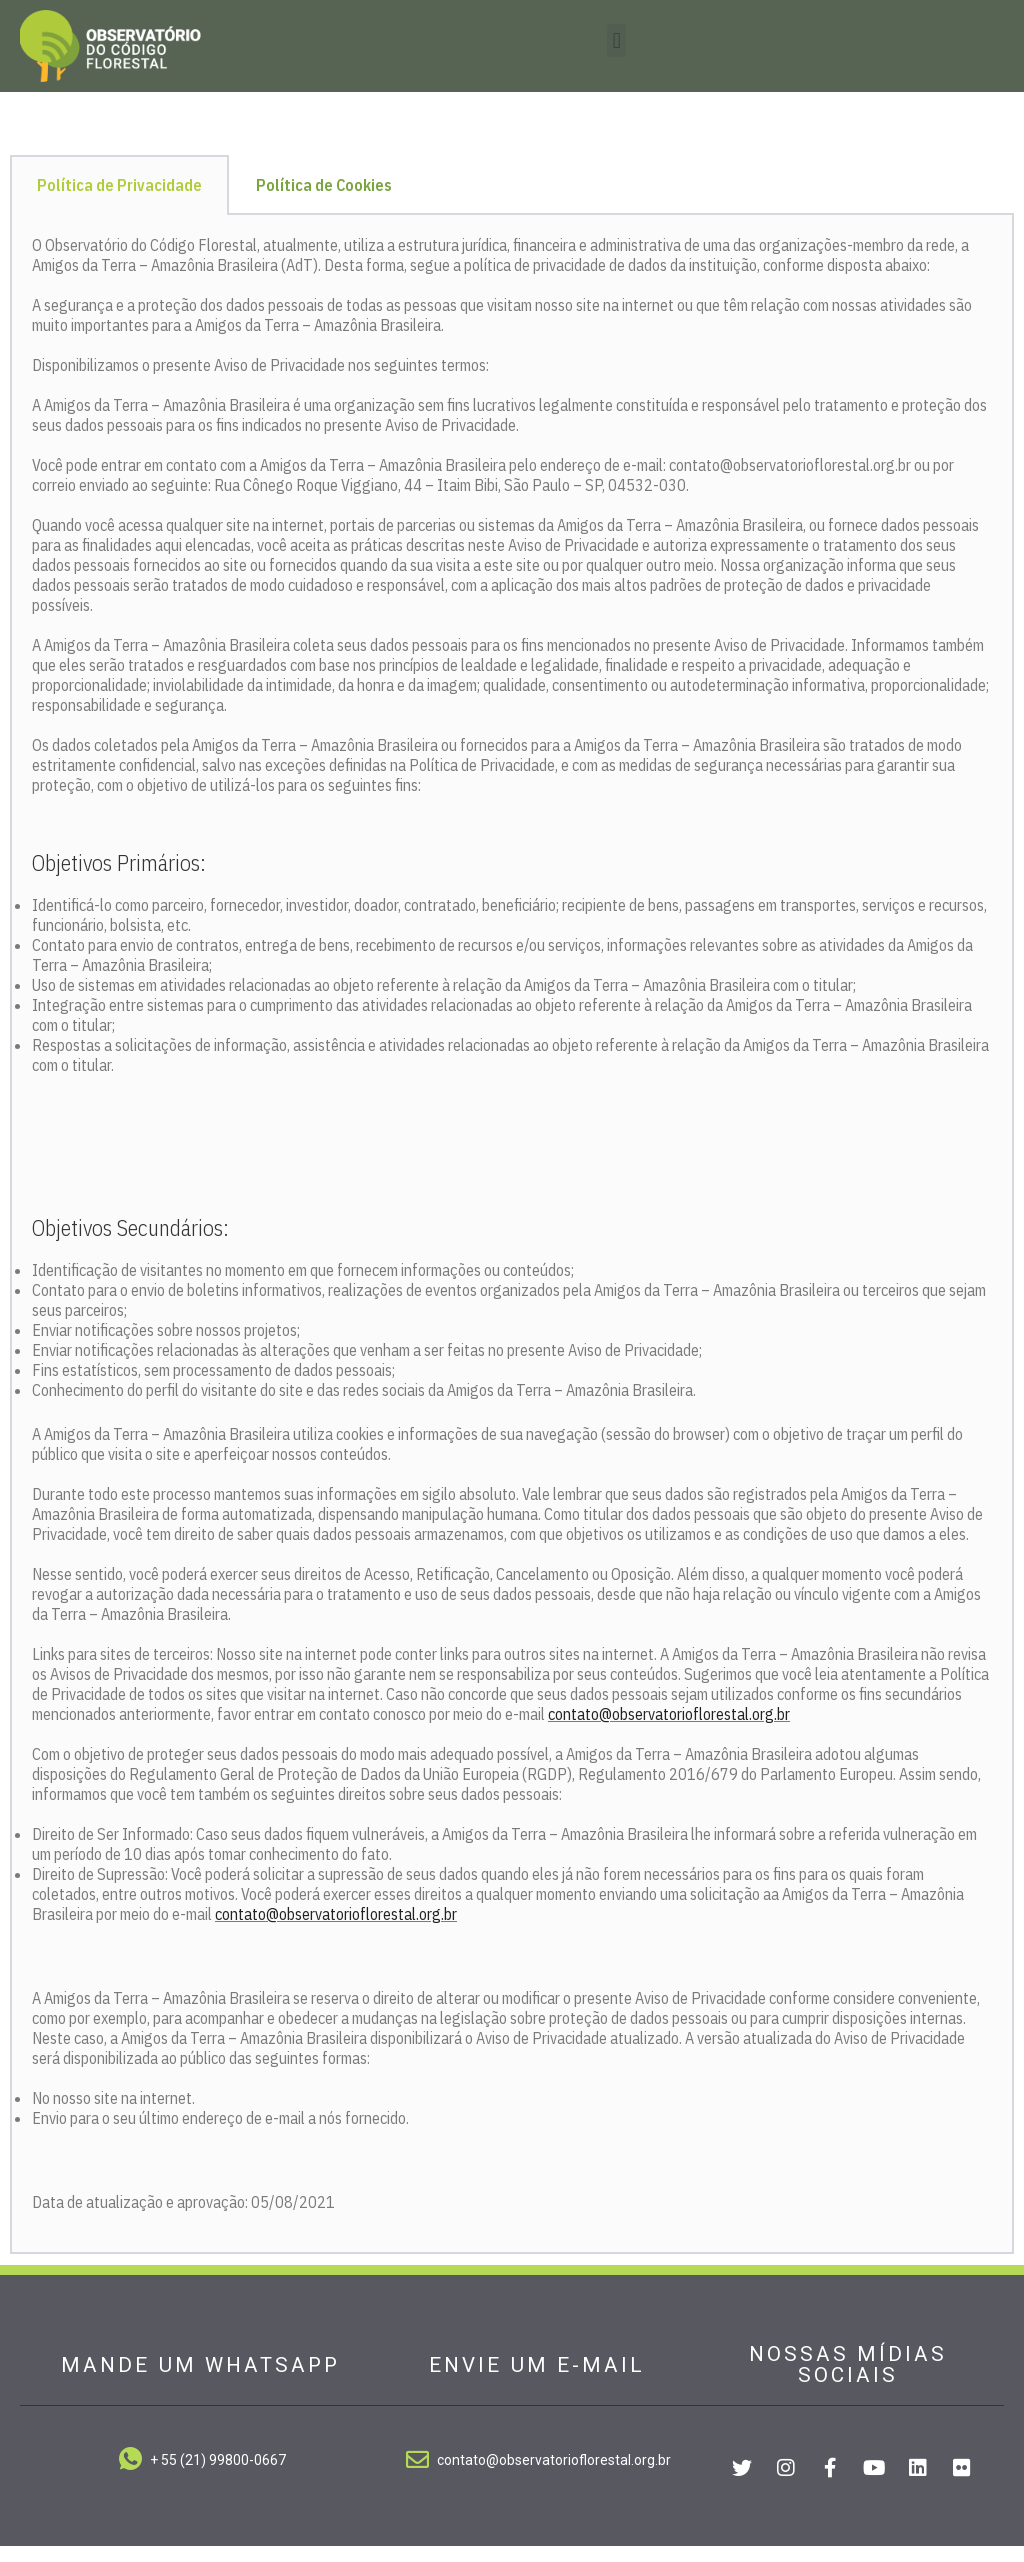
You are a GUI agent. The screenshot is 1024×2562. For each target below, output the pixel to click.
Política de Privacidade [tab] (119, 202)
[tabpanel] (512, 1251)
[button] (616, 40)
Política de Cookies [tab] (324, 202)
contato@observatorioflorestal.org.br (669, 1730)
